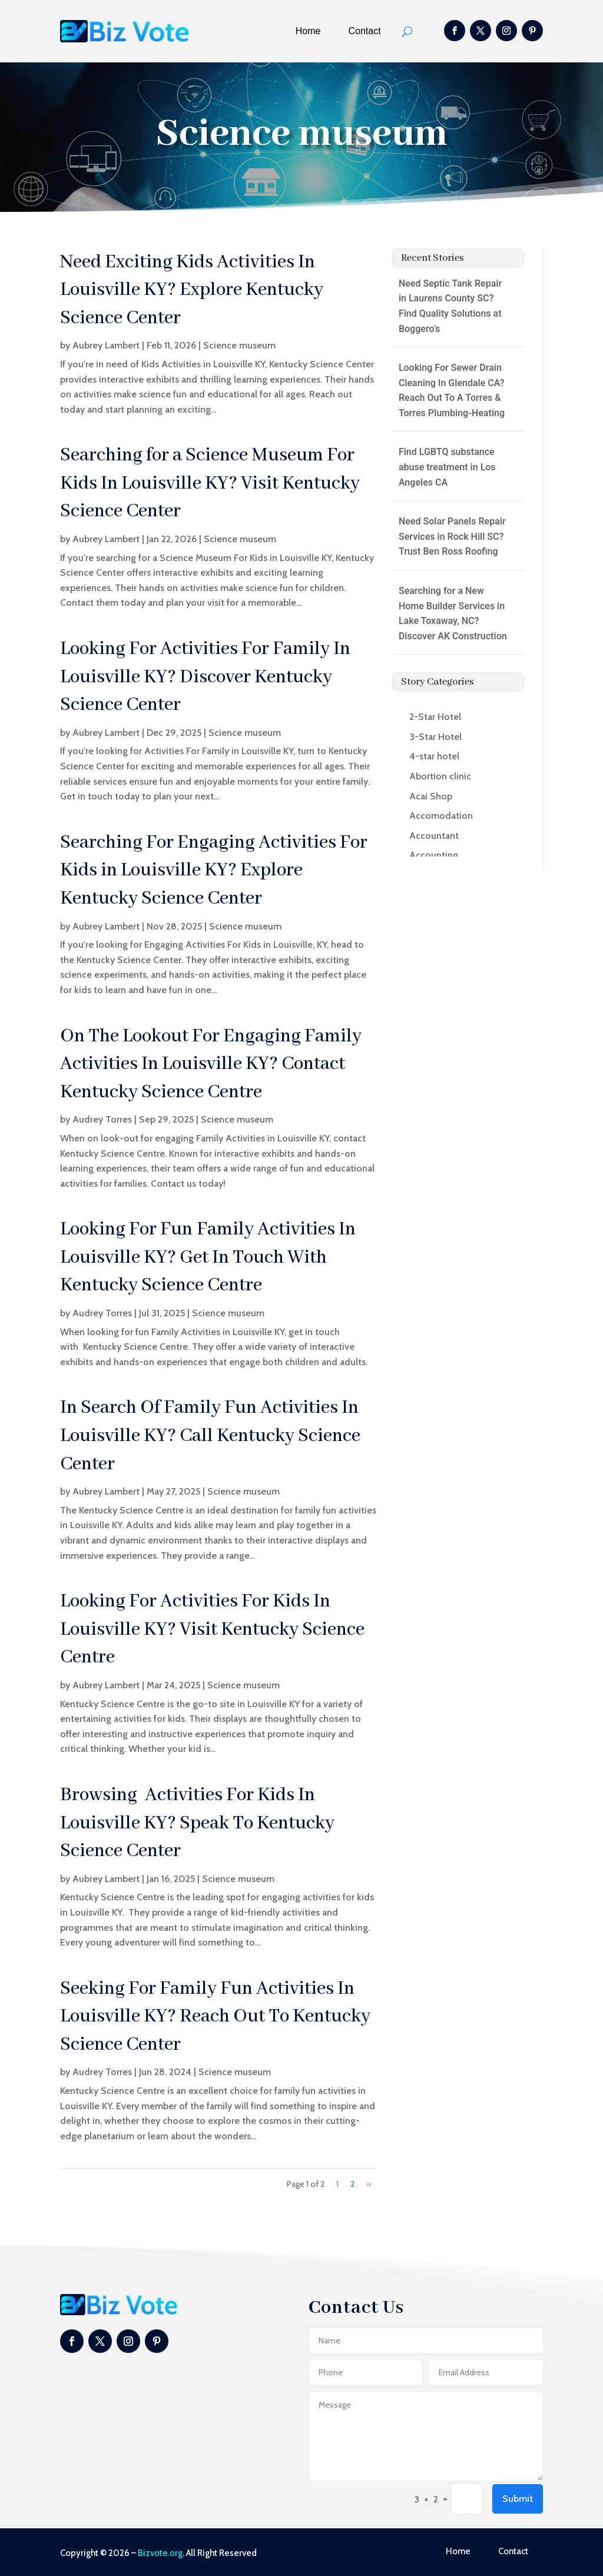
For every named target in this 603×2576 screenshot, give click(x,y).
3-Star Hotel (435, 736)
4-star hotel (434, 756)
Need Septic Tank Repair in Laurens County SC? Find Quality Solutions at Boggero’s (450, 306)
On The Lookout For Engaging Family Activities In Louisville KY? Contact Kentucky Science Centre (211, 1064)
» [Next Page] (368, 2184)
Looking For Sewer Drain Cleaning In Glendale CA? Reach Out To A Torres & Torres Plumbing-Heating (452, 390)
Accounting (433, 855)
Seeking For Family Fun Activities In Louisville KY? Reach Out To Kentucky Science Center (215, 2017)
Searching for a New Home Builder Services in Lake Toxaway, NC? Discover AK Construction (453, 613)
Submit (517, 2498)
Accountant (434, 835)
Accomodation (441, 815)
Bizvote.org (160, 2553)
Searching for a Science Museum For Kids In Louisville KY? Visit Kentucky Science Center (210, 483)
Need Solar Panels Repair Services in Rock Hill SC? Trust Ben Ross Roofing (452, 536)
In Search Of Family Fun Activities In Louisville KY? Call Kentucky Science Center (210, 1436)
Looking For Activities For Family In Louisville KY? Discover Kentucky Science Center (205, 677)
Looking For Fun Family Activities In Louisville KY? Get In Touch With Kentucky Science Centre (208, 1257)
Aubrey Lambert (106, 345)
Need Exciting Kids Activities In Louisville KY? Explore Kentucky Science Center (191, 290)
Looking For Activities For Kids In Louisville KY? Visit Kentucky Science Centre (212, 1629)
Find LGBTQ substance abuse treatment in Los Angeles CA (447, 466)
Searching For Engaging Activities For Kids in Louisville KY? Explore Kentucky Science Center (213, 871)
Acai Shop (430, 796)
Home (308, 31)
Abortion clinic (440, 776)
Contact (365, 31)
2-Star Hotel (435, 716)
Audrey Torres (102, 1119)
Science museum (239, 345)
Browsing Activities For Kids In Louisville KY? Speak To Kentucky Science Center (197, 1823)
